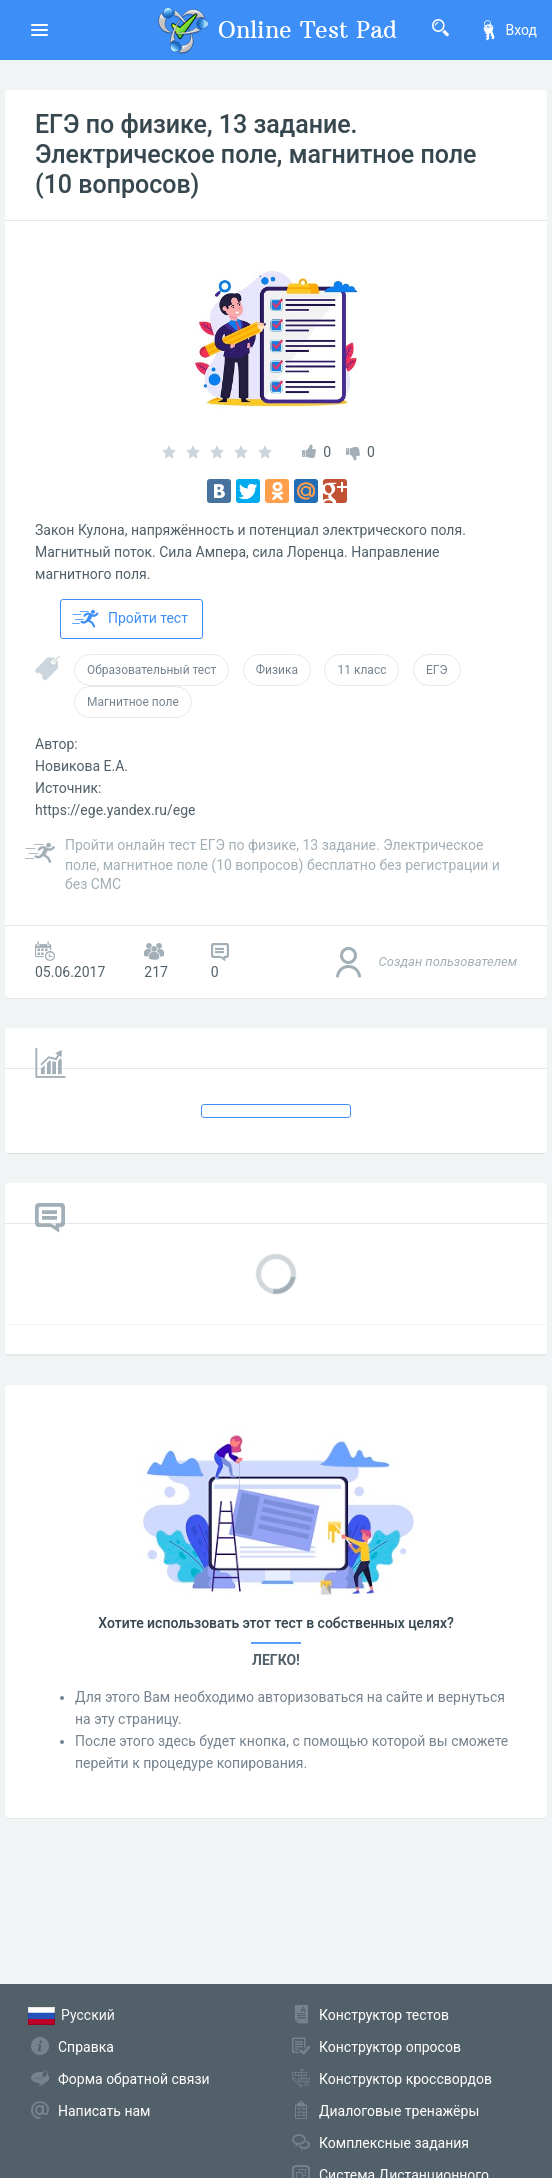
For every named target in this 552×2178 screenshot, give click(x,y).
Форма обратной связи (134, 2079)
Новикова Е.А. (81, 766)
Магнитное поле (133, 702)
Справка (86, 2047)
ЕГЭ (437, 670)
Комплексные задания (394, 2143)
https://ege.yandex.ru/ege (115, 810)
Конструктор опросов (390, 2047)
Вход (508, 30)
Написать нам (104, 2111)
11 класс (361, 670)
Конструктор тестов (384, 2015)
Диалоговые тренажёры (399, 2111)
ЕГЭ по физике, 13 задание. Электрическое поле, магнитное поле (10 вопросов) (255, 154)
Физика (277, 670)
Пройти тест (130, 619)
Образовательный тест (151, 670)
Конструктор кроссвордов (405, 2079)
